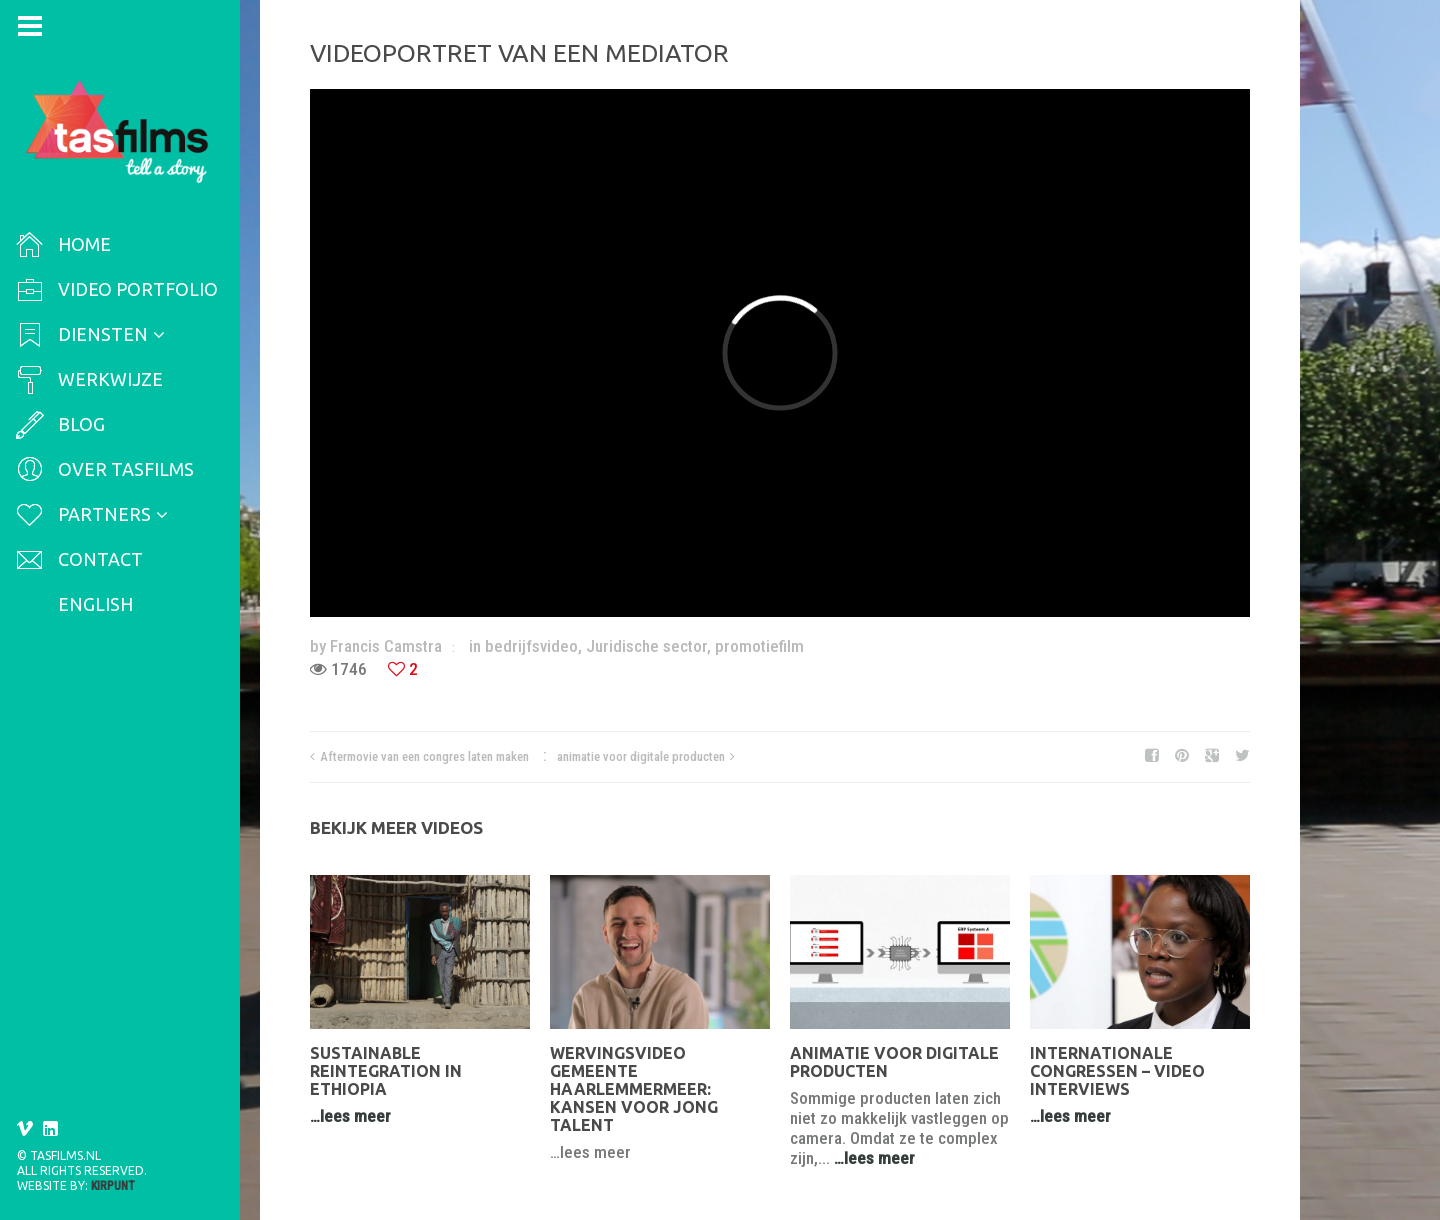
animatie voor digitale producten (641, 756)
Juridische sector (646, 646)
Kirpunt (113, 1186)
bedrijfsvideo (531, 646)
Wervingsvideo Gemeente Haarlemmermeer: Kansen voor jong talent (634, 1089)
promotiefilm (759, 646)
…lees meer (350, 1116)
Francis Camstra (386, 646)
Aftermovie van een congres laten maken (424, 756)
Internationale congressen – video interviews (1117, 1071)
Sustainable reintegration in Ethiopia (386, 1071)
